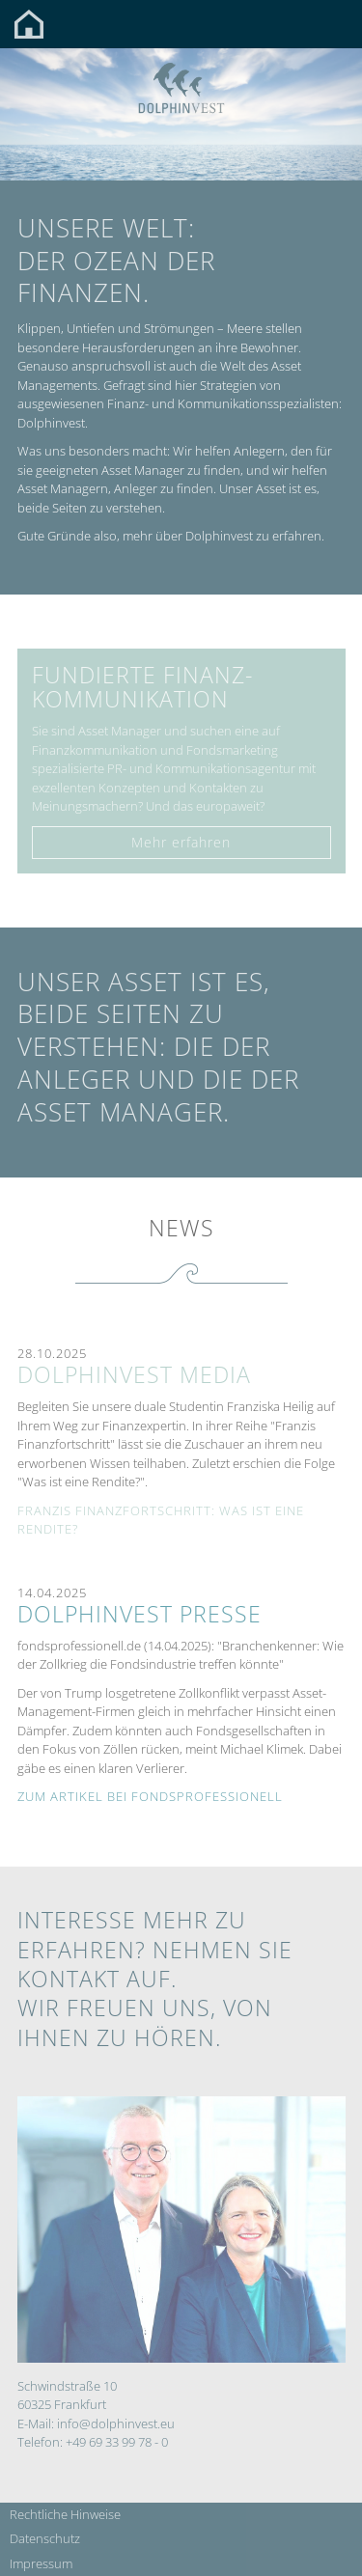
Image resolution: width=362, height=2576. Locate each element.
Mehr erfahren (181, 842)
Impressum (41, 2563)
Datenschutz (45, 2538)
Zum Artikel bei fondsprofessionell (150, 1796)
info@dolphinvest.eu (116, 2423)
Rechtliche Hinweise (65, 2514)
